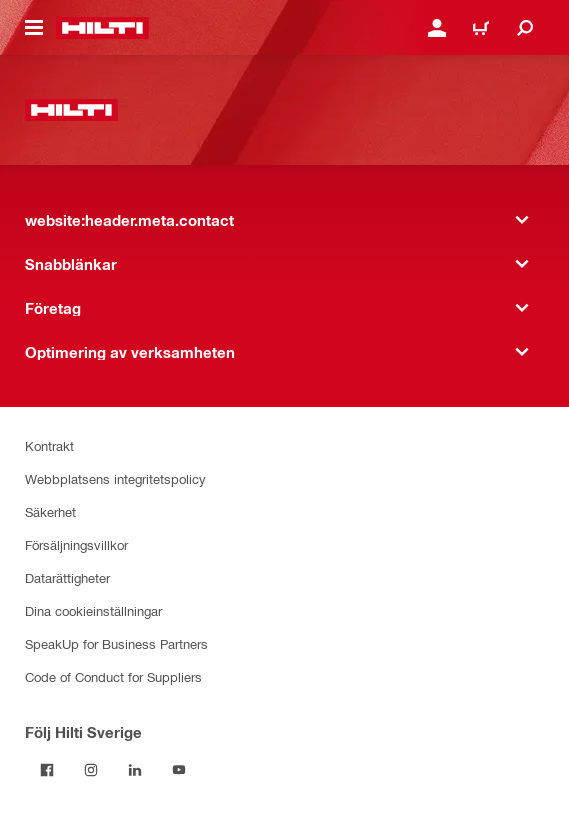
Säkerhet (50, 511)
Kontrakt (49, 445)
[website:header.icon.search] (525, 28)
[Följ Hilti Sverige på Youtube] (179, 770)
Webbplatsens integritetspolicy (115, 478)
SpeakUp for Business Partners (116, 643)
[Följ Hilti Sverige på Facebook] (47, 770)
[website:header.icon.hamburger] (34, 28)
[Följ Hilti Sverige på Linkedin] (135, 770)
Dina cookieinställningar (93, 610)
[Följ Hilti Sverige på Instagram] (91, 770)
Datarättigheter (67, 577)
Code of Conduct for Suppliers (113, 676)
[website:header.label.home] (102, 28)
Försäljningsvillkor (76, 544)
